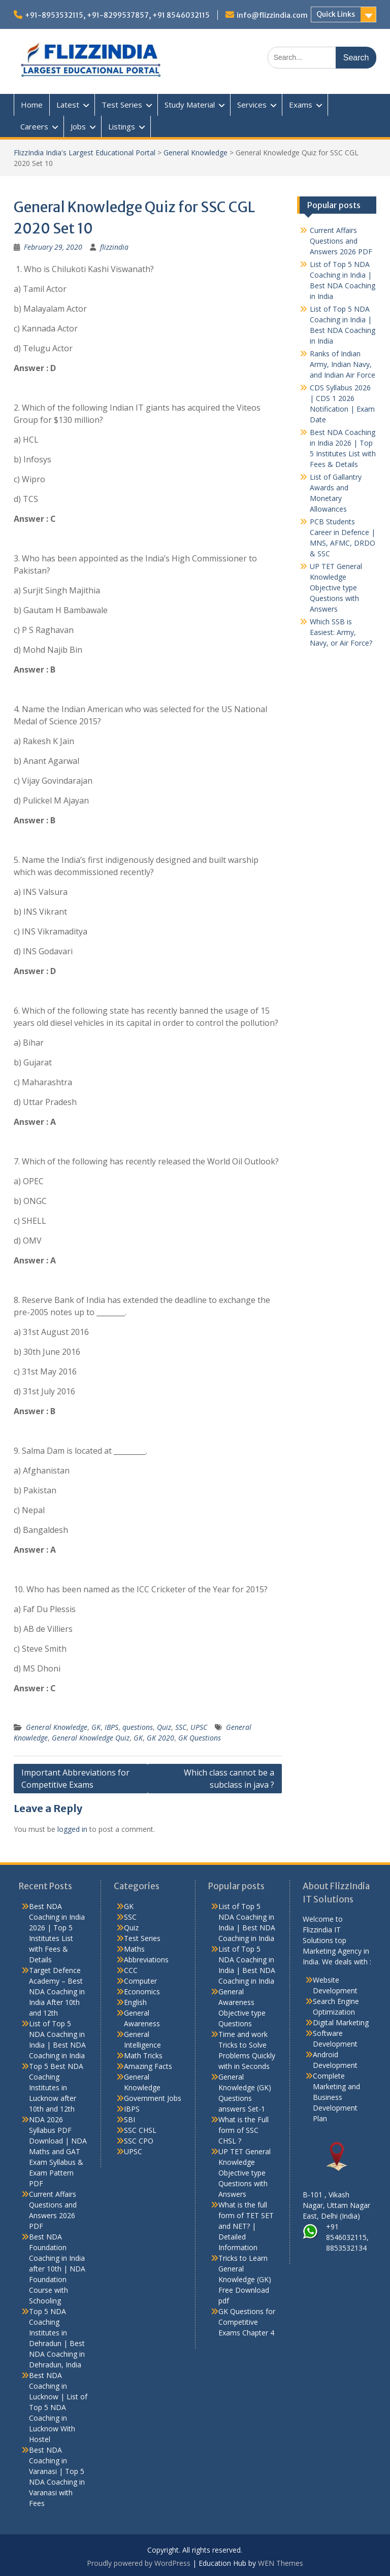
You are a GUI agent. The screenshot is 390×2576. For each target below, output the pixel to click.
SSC (180, 1727)
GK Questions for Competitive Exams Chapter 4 (246, 2321)
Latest (67, 104)
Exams (300, 104)
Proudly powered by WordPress (138, 2563)
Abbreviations (146, 1959)
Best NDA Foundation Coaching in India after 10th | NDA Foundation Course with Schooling (57, 2268)
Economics (142, 1991)
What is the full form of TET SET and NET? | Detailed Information (246, 2226)
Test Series (122, 104)
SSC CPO (138, 2141)
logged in (72, 1829)
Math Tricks (143, 2055)
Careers (34, 126)
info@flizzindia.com (272, 15)
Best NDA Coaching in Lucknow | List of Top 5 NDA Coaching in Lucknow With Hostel (58, 2407)
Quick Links (335, 14)
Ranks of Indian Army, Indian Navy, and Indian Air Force (342, 364)
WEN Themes (280, 2563)
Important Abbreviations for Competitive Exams (75, 1778)
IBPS (111, 1727)
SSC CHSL (140, 2130)
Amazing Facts (148, 2066)
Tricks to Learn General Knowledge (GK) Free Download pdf (244, 2279)
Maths (134, 1949)
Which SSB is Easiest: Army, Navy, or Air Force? (341, 632)
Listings (121, 126)
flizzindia (114, 247)
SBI (129, 2119)
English (135, 2002)
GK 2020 (160, 1738)
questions (137, 1727)
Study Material (190, 104)
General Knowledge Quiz (90, 1738)
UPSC (198, 1727)
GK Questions (199, 1738)
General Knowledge (196, 152)
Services (252, 104)
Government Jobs (152, 2098)
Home (32, 104)
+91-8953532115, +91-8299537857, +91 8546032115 (117, 15)
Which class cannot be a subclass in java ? (229, 1778)
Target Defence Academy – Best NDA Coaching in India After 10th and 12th (57, 1991)
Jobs (78, 126)
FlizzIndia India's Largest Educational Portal (84, 152)
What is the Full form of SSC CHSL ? (243, 2130)
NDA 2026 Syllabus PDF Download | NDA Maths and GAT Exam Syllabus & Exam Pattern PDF (58, 2151)
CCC (131, 1970)
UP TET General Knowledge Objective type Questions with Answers (336, 587)
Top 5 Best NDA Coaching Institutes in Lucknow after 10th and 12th (56, 2087)
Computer (140, 1981)
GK (96, 1727)
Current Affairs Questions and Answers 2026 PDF (341, 240)
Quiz (164, 1727)
